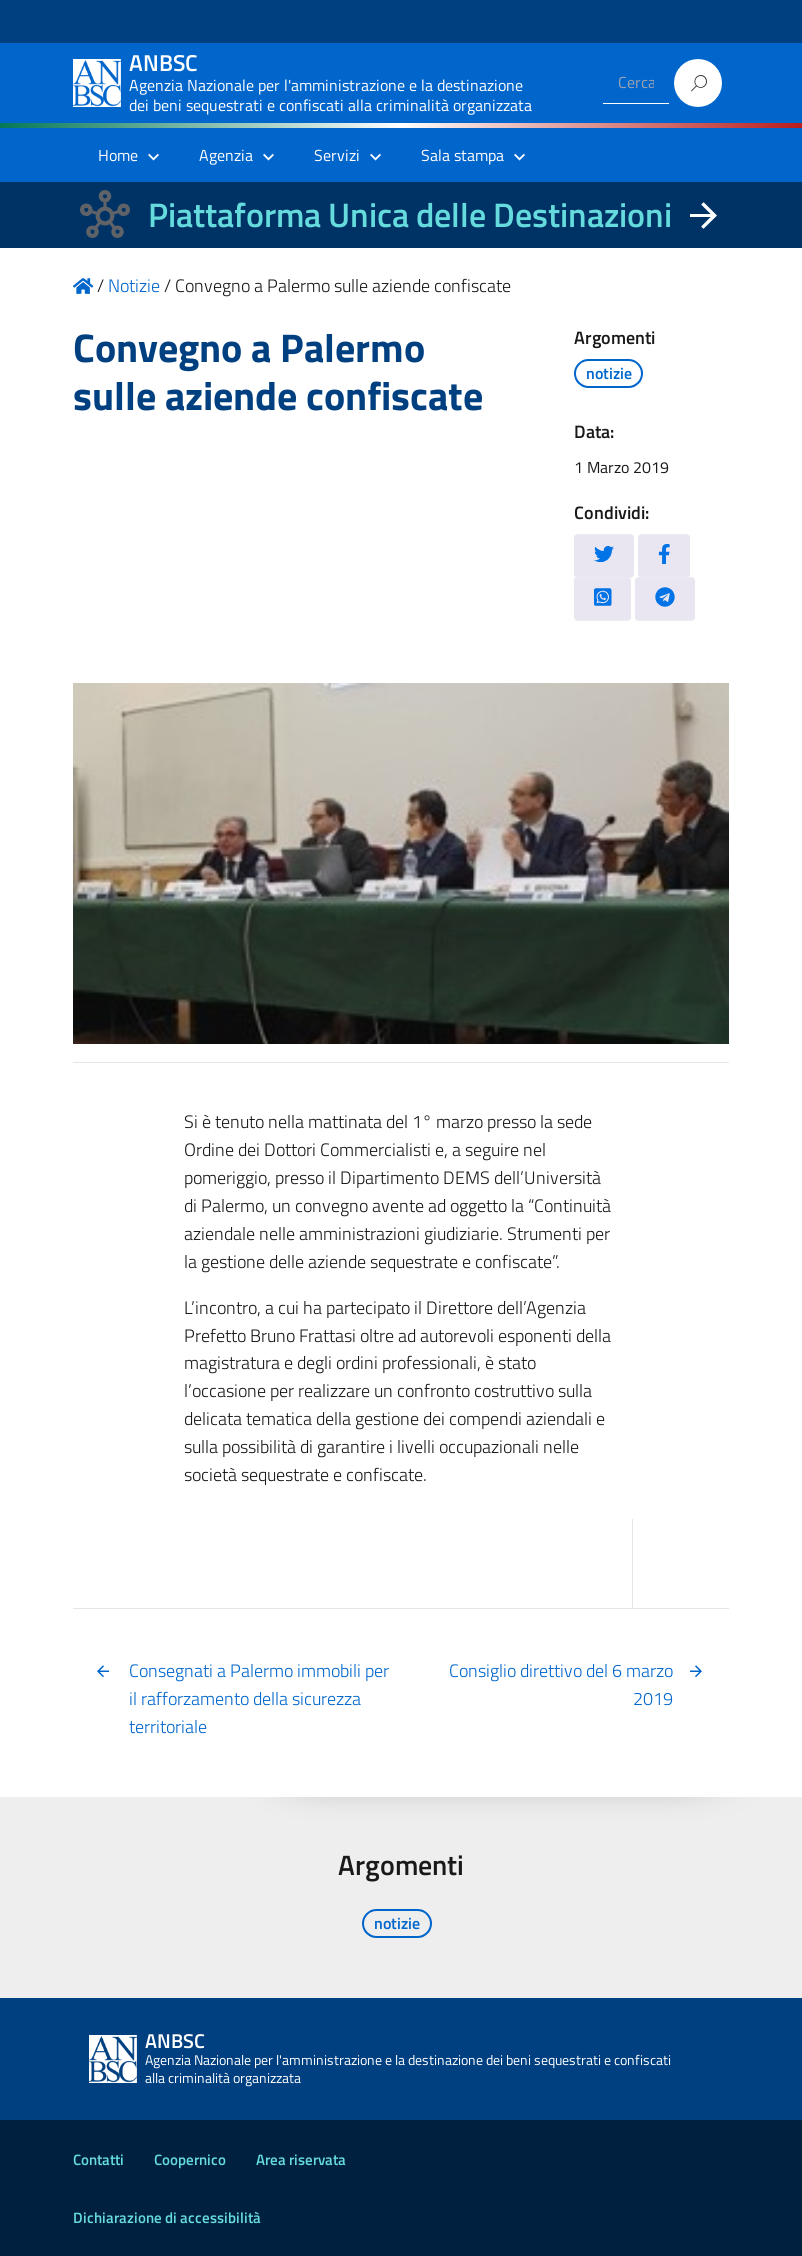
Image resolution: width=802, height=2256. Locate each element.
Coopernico (190, 2159)
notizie (609, 373)
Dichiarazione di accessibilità (167, 2217)
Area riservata (301, 2159)
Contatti (98, 2159)
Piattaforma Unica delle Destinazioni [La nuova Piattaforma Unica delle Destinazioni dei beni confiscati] (410, 214)
